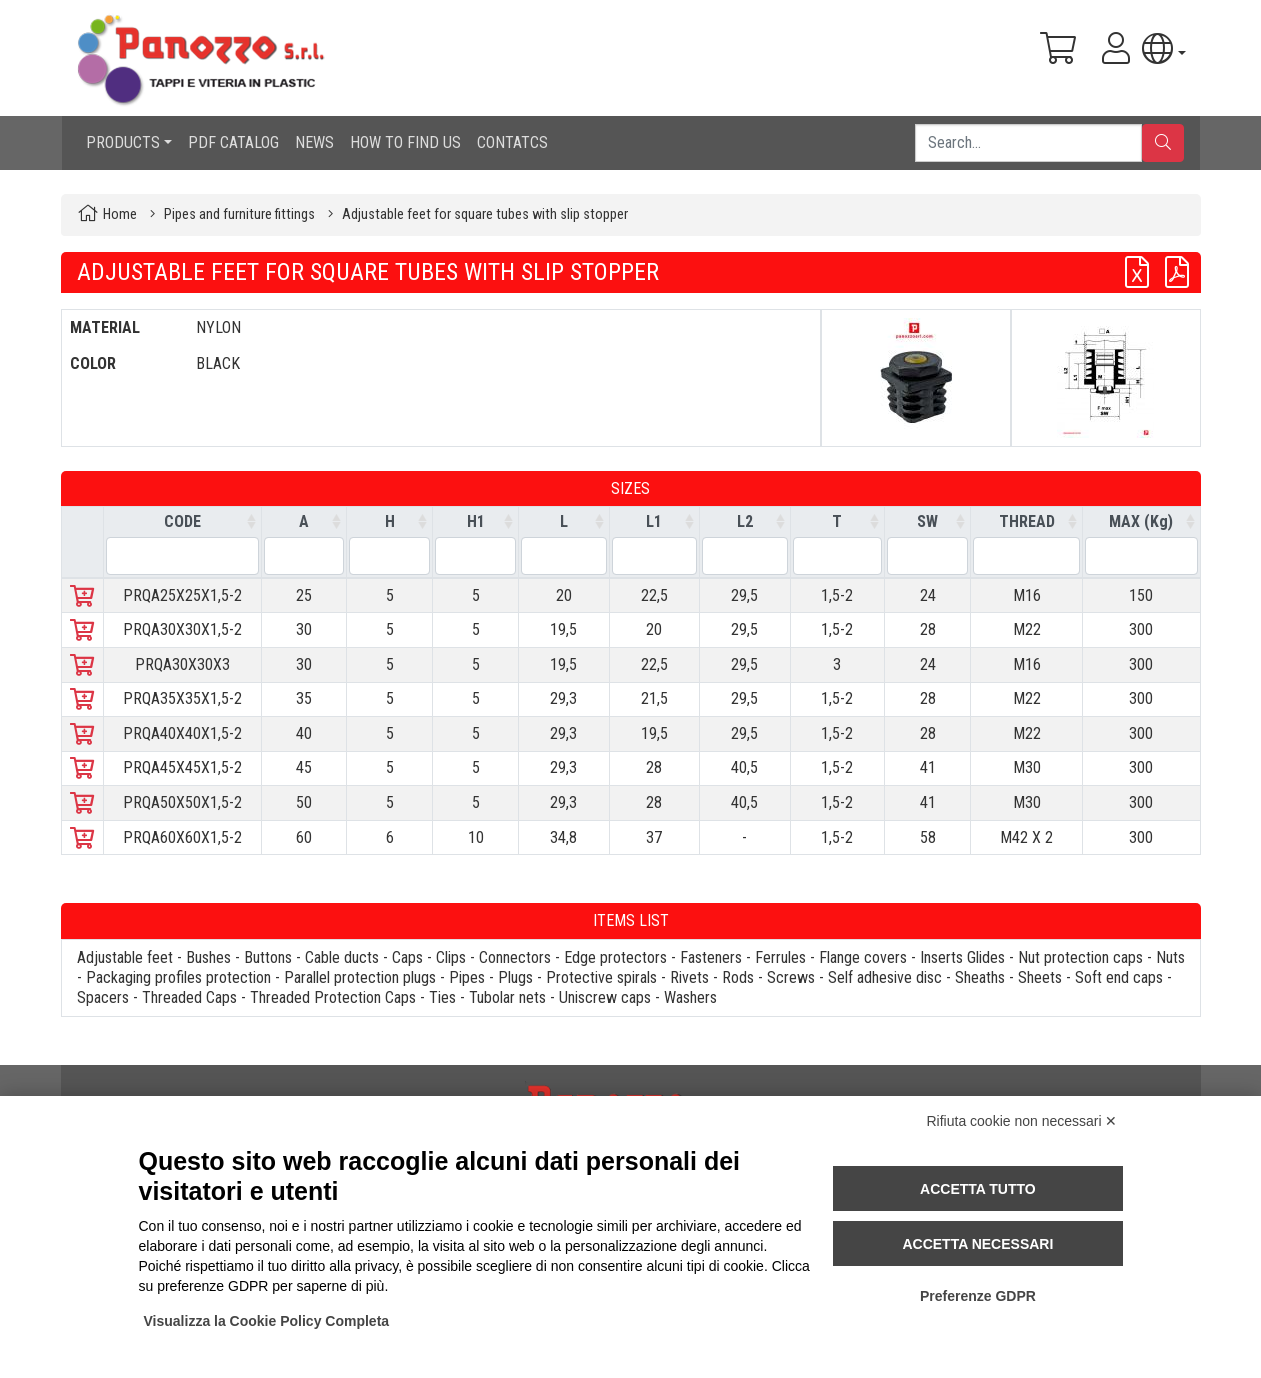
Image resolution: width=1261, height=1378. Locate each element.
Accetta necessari (977, 1244)
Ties (442, 997)
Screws (791, 977)
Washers (690, 997)
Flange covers (863, 957)
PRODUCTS (123, 142)
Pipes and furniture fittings (239, 214)
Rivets (689, 977)
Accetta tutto (978, 1189)
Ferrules (780, 957)
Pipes (467, 977)
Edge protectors (615, 957)
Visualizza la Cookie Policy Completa (267, 1321)
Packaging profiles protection (178, 977)
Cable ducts (342, 957)
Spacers (103, 997)
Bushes (208, 957)
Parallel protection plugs (360, 977)
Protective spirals (601, 977)
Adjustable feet (125, 957)
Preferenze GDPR (978, 1296)
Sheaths (980, 977)
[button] (1163, 48)
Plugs (515, 977)
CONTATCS (512, 142)
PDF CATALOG (233, 142)
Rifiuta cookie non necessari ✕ (1022, 1121)
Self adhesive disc (885, 977)
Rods (738, 977)
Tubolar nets (507, 997)
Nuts (1170, 957)
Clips (451, 957)
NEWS (314, 142)
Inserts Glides (962, 957)
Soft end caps (1119, 977)
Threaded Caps (189, 997)
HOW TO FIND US (405, 142)
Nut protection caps (1080, 957)
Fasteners (711, 957)
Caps (407, 957)
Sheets (1040, 977)
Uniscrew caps (605, 997)
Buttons (268, 957)
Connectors (515, 957)
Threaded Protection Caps (333, 997)
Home (120, 214)
